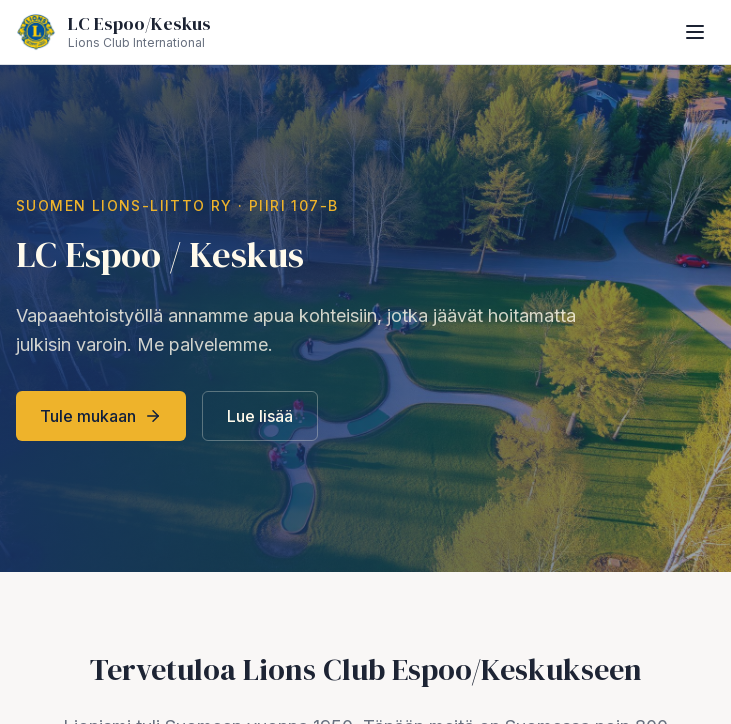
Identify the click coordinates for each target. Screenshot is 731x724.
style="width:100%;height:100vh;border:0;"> (365, 362)
